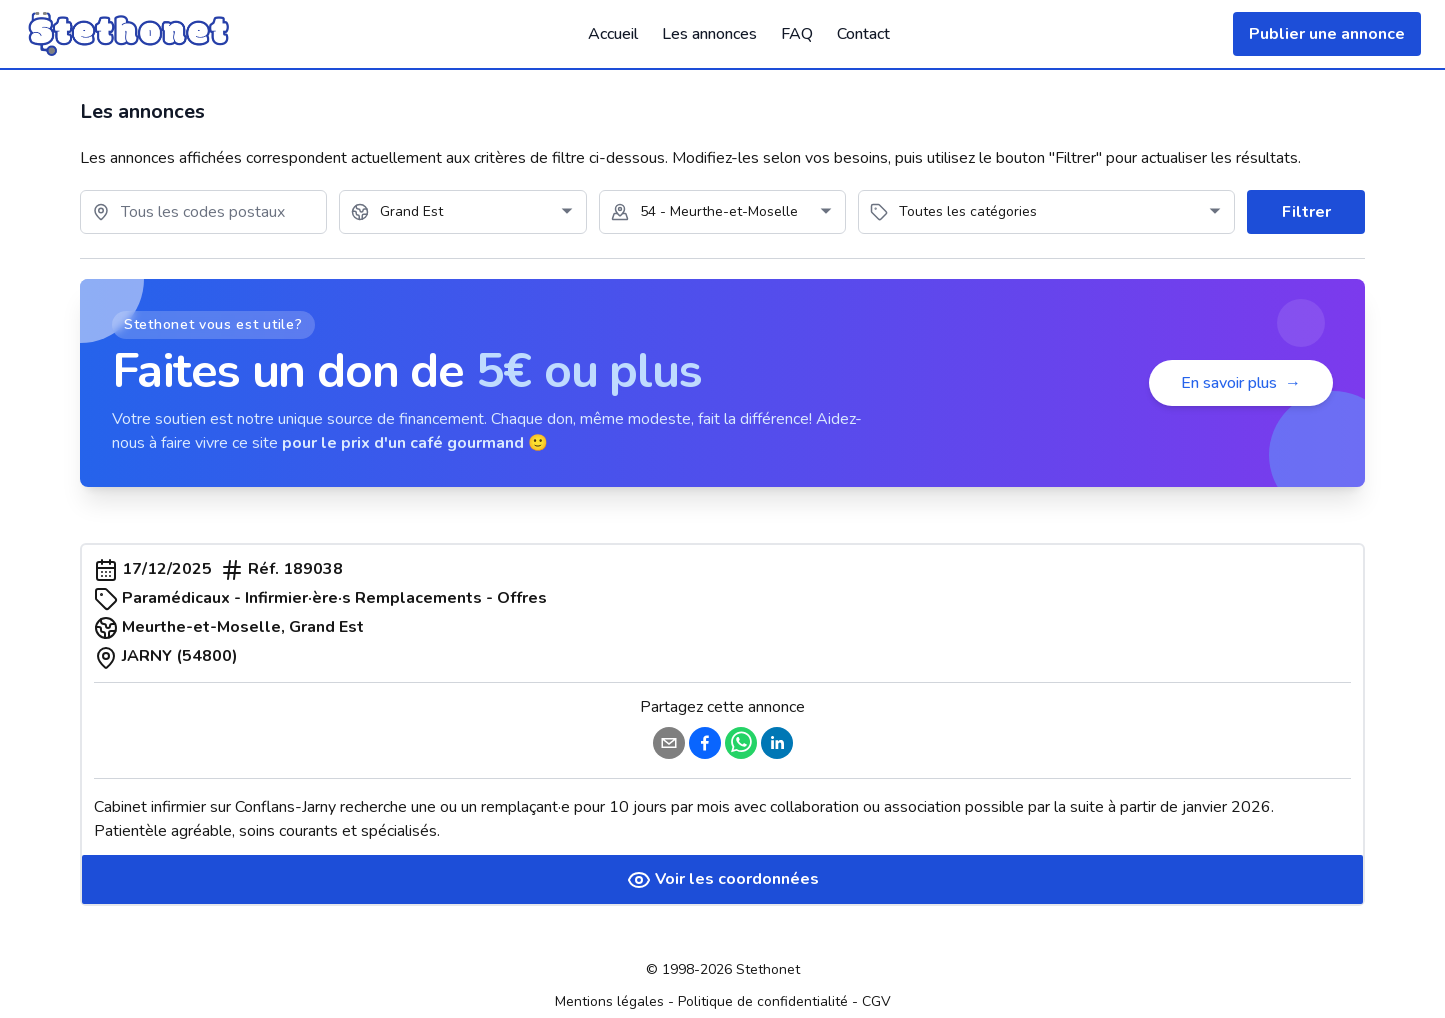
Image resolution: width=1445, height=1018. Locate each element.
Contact (863, 34)
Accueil (613, 34)
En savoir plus (1241, 383)
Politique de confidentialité (763, 1001)
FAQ (797, 34)
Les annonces (709, 34)
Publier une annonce (1327, 34)
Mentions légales (609, 1001)
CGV (876, 1001)
